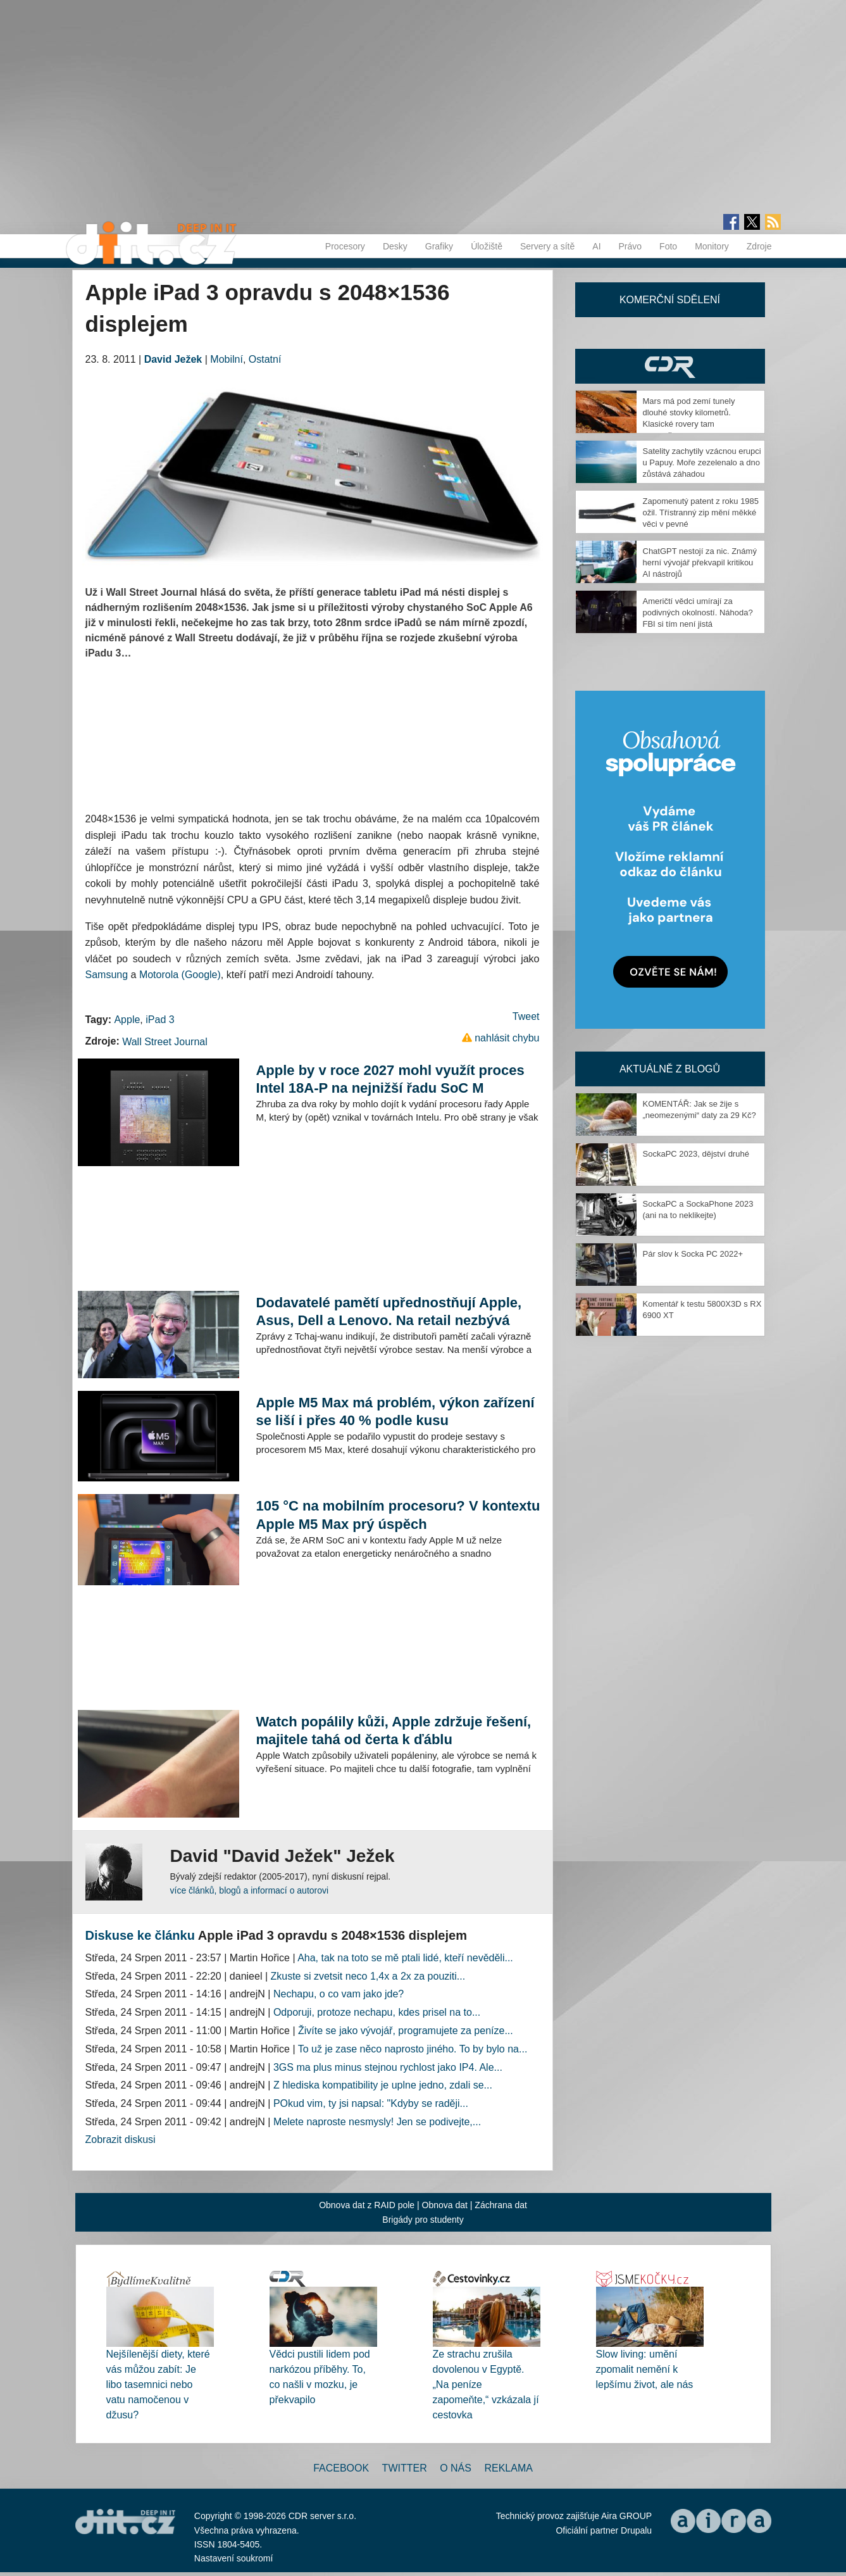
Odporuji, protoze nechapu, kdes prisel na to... (376, 2012)
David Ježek (173, 359)
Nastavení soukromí (233, 2558)
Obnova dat (445, 2205)
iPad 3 (160, 1019)
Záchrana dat (501, 2205)
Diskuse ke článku (140, 1935)
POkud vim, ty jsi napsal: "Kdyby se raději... (370, 2103)
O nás (455, 2468)
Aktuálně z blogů (669, 1069)
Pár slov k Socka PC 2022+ (693, 1254)
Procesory (345, 246)
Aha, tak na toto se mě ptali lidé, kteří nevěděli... (405, 1957)
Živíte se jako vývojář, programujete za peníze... (405, 2030)
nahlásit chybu (507, 1038)
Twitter (404, 2468)
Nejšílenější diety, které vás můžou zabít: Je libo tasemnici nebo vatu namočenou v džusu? (158, 2384)
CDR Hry (670, 366)
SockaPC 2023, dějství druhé (696, 1154)
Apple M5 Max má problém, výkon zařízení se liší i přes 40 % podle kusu (395, 1411)
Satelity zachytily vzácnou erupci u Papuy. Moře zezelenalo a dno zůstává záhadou (702, 462)
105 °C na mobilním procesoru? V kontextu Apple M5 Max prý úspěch (398, 1514)
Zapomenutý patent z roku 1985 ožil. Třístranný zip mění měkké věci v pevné (701, 512)
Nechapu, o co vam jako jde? (338, 1994)
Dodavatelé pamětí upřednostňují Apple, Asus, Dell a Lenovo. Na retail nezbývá (388, 1311)
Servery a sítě (547, 246)
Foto (668, 246)
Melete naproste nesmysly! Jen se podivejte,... (377, 2121)
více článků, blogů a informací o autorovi (249, 1890)
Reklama (508, 2468)
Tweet (526, 1016)
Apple (127, 1019)
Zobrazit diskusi (120, 2139)
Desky (395, 246)
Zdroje (759, 246)
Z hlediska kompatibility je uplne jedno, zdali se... (382, 2085)
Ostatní (265, 359)
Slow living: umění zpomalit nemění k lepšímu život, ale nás (645, 2369)
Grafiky (439, 246)
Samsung (106, 974)
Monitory (712, 246)
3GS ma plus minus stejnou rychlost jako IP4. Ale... (387, 2067)
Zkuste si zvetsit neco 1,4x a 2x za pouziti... (368, 1976)
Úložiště (486, 246)
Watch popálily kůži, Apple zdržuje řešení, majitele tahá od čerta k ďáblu (393, 1730)
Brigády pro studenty (422, 2220)
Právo (630, 246)
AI (596, 246)
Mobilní (226, 359)
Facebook (341, 2468)
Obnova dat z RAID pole (366, 2205)
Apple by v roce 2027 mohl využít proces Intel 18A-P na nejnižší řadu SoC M (390, 1079)
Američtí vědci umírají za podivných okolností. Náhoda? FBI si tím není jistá (698, 612)
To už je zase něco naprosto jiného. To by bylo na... (413, 2049)
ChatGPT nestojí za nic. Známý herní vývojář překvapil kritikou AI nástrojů (700, 562)
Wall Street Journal (165, 1041)
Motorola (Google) (180, 974)
